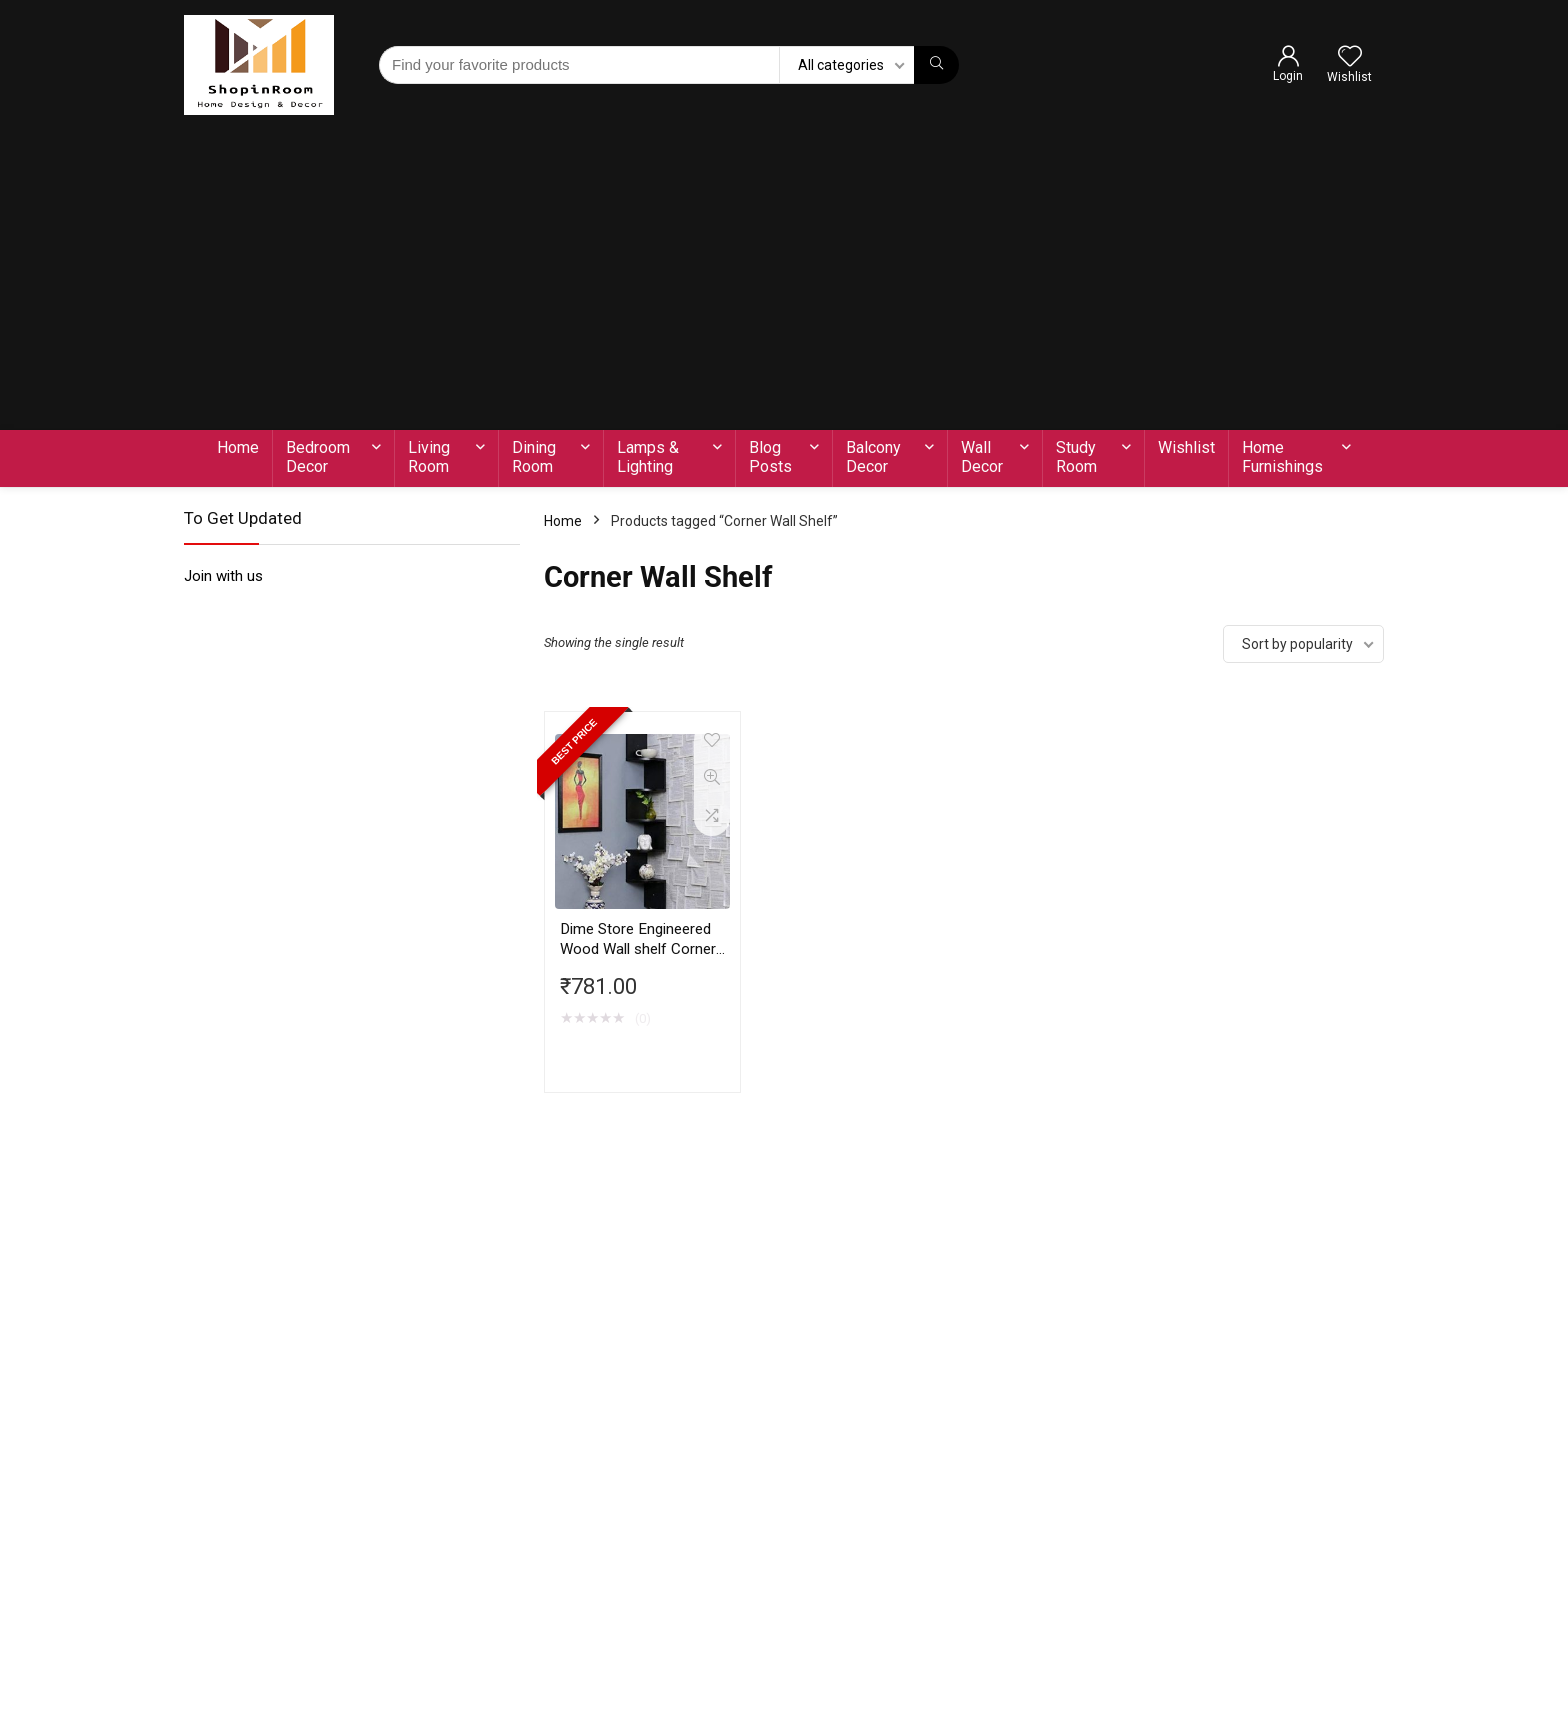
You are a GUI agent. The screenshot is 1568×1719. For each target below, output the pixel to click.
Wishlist (1186, 447)
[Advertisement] (784, 280)
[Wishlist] (1350, 58)
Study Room (1076, 457)
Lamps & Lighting (648, 457)
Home (238, 447)
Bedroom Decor (318, 457)
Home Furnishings (1282, 457)
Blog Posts (770, 457)
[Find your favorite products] (936, 65)
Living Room (429, 457)
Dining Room (534, 457)
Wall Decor (982, 457)
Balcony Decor (873, 457)
